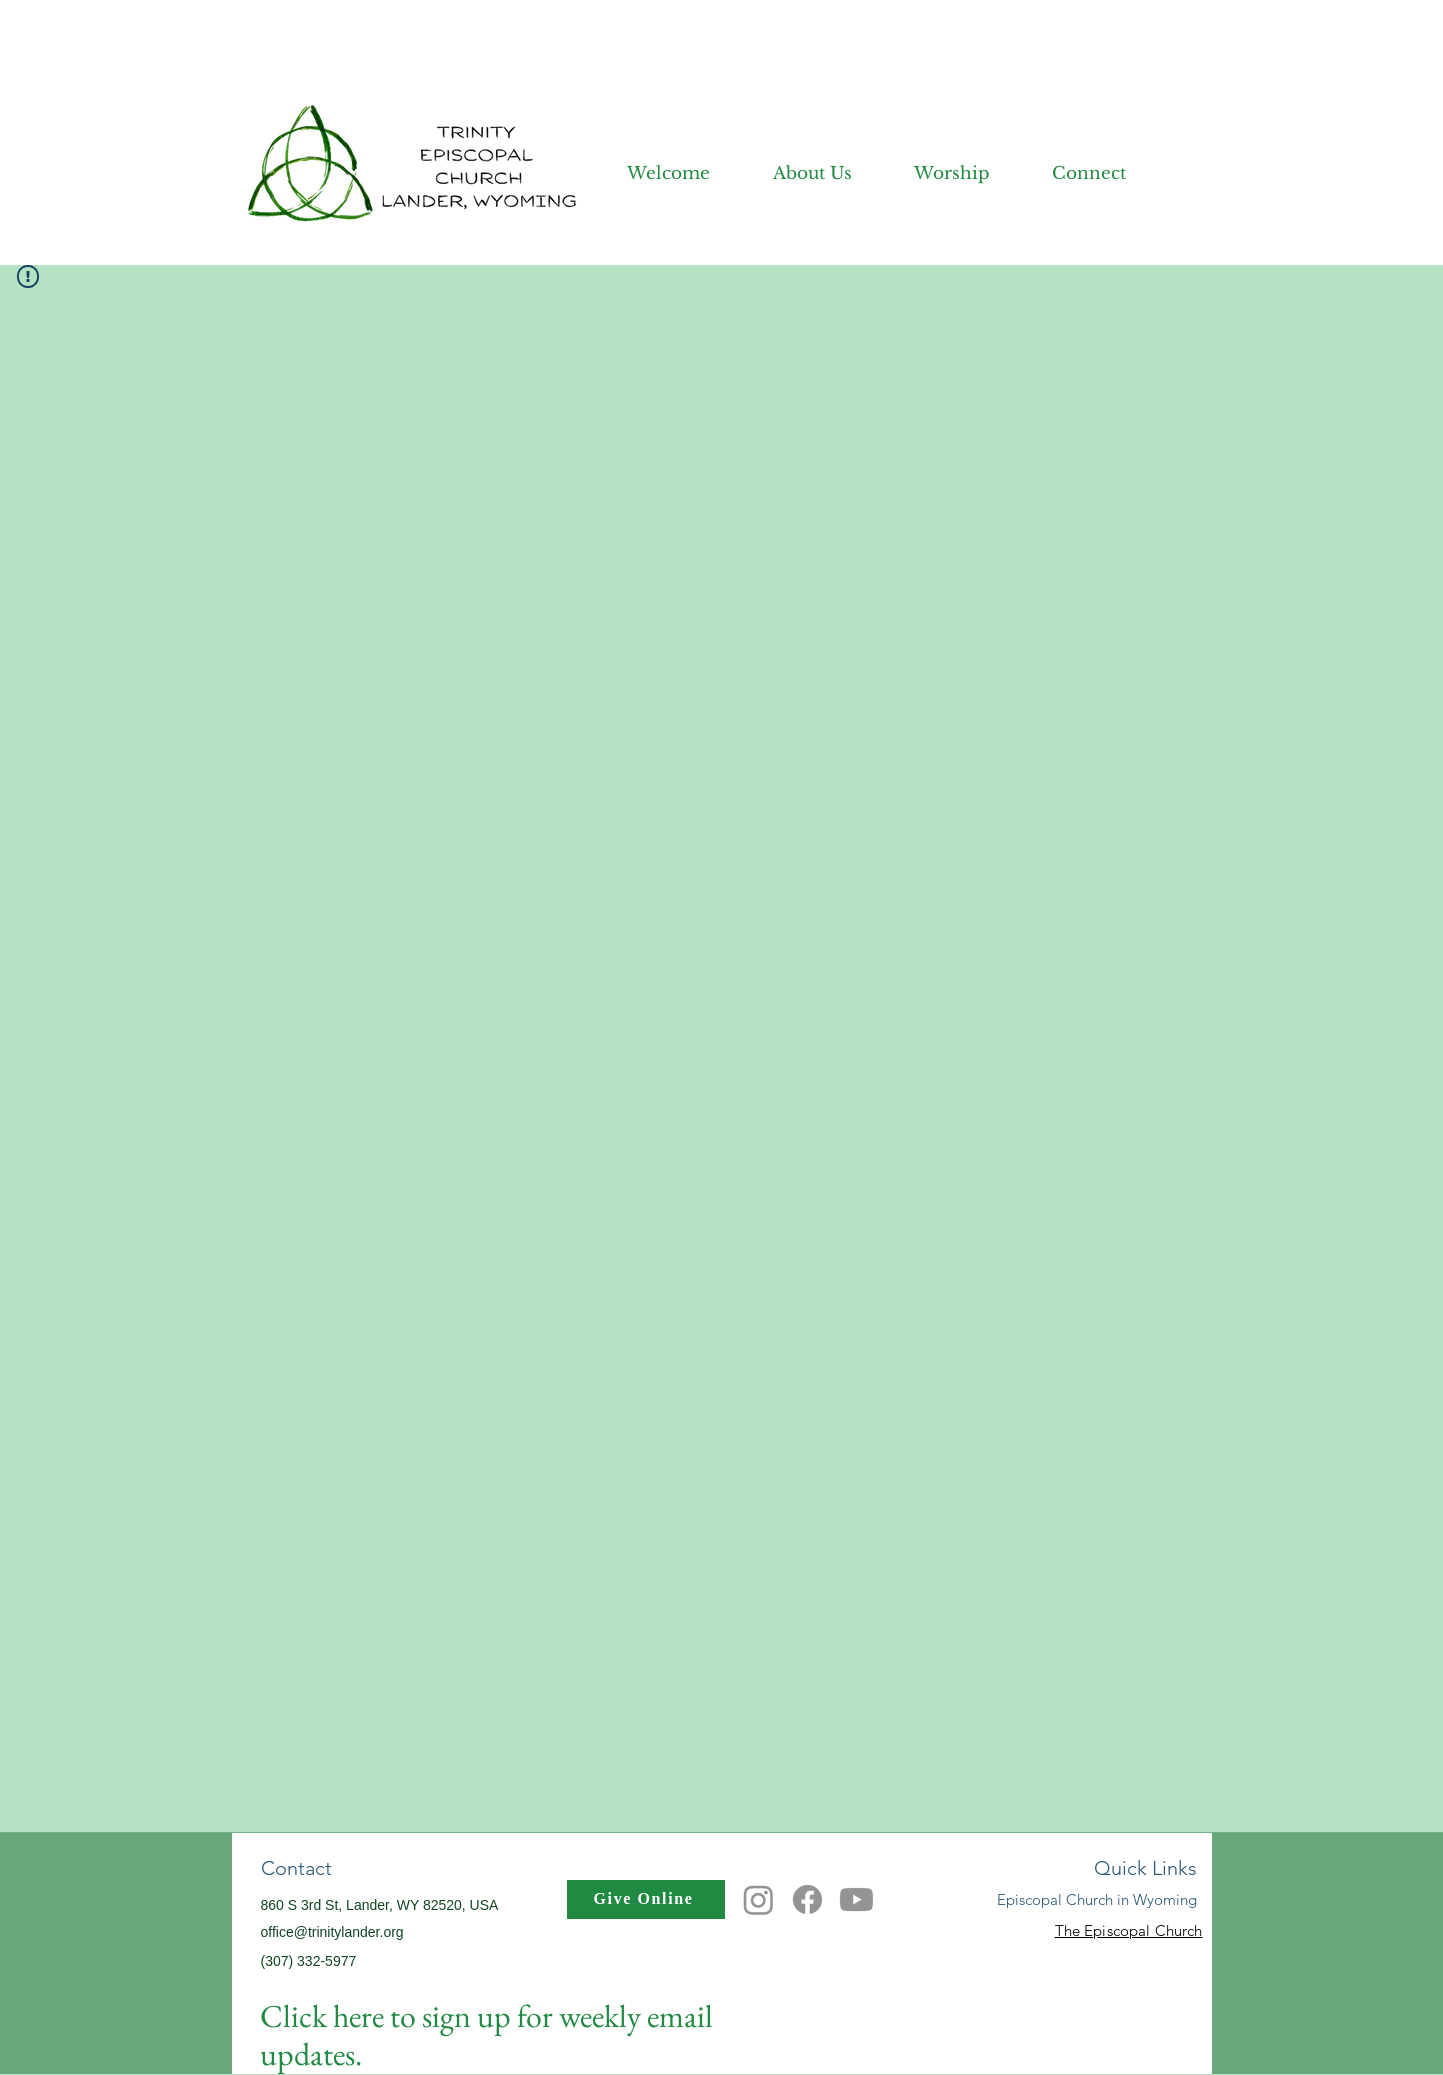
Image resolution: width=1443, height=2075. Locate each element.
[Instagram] (758, 1899)
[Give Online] (646, 1899)
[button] (791, 173)
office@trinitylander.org (332, 1932)
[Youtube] (856, 1899)
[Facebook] (807, 1899)
